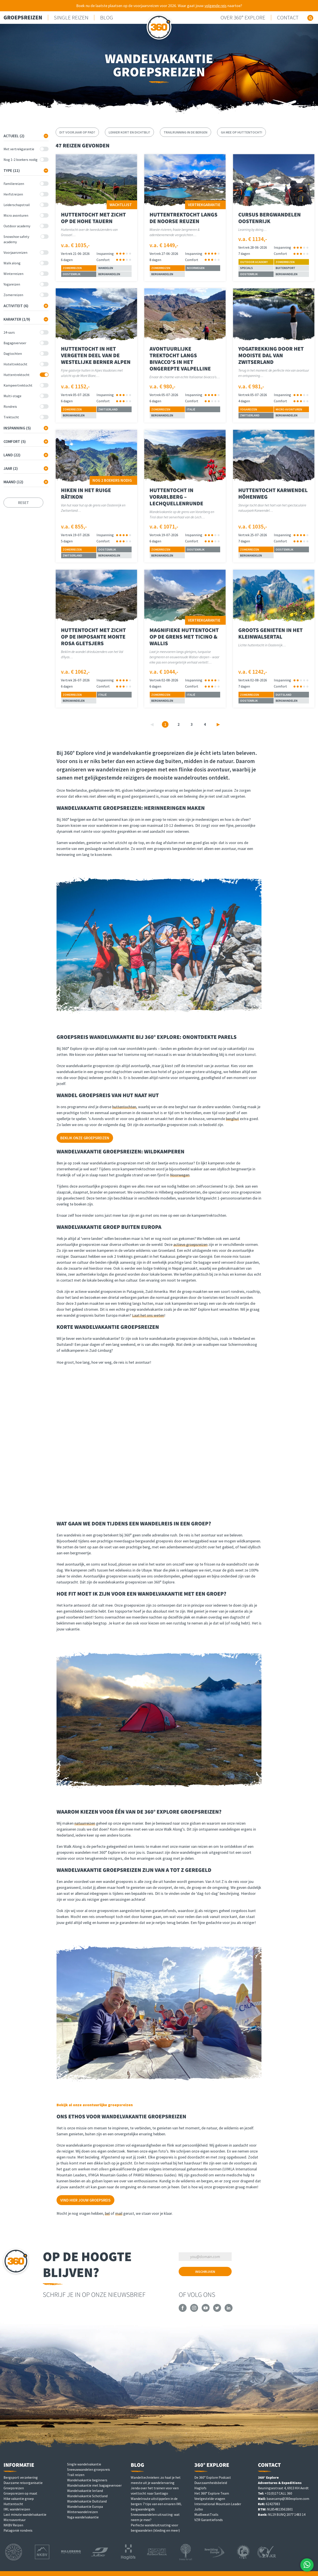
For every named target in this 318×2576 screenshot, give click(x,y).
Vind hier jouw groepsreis (85, 2200)
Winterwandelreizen (82, 2512)
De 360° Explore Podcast (212, 2477)
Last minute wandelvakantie (25, 2514)
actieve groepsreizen (190, 1244)
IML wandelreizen (17, 2509)
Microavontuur (15, 2520)
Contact (288, 17)
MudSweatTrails (206, 2514)
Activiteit (16, 305)
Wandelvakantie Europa (85, 2506)
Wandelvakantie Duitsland (87, 2501)
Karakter (17, 319)
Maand (13, 481)
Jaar (12, 468)
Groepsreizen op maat (20, 2493)
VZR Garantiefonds (208, 2520)
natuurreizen (84, 1823)
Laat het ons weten (148, 1315)
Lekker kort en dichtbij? (129, 132)
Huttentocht (13, 2504)
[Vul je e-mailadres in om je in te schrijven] (205, 2256)
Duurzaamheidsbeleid (210, 2482)
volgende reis (215, 5)
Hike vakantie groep (19, 2498)
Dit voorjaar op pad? (77, 132)
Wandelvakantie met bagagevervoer (94, 2485)
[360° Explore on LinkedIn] (229, 2310)
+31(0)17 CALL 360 (278, 2493)
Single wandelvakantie (84, 2464)
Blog (106, 17)
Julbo (198, 2509)
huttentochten (124, 1106)
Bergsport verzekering (21, 2477)
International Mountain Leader (217, 2504)
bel (107, 2213)
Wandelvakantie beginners (87, 2480)
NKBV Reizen (13, 2525)
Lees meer (123, 279)
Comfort (15, 441)
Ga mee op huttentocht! (241, 132)
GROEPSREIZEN (23, 17)
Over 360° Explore (242, 17)
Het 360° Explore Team (211, 2493)
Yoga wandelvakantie (83, 2517)
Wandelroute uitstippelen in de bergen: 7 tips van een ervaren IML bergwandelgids (156, 2503)
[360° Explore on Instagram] (194, 2310)
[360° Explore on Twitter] (217, 2310)
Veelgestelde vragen (209, 2498)
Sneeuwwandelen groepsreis (88, 2469)
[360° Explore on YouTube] (206, 2310)
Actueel (14, 135)
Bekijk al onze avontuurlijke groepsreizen (95, 2104)
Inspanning (17, 428)
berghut (232, 1118)
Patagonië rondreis (18, 2530)
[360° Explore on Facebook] (183, 2310)
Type (12, 170)
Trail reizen (75, 2475)
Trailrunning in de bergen (185, 132)
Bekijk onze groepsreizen (84, 1137)
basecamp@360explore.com (288, 2498)
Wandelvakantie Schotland (87, 2496)
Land (12, 454)
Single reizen (71, 17)
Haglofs (200, 2488)
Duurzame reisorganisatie (23, 2482)
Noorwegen (179, 1174)
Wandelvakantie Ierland (85, 2490)
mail (118, 2213)
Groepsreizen (14, 2488)
